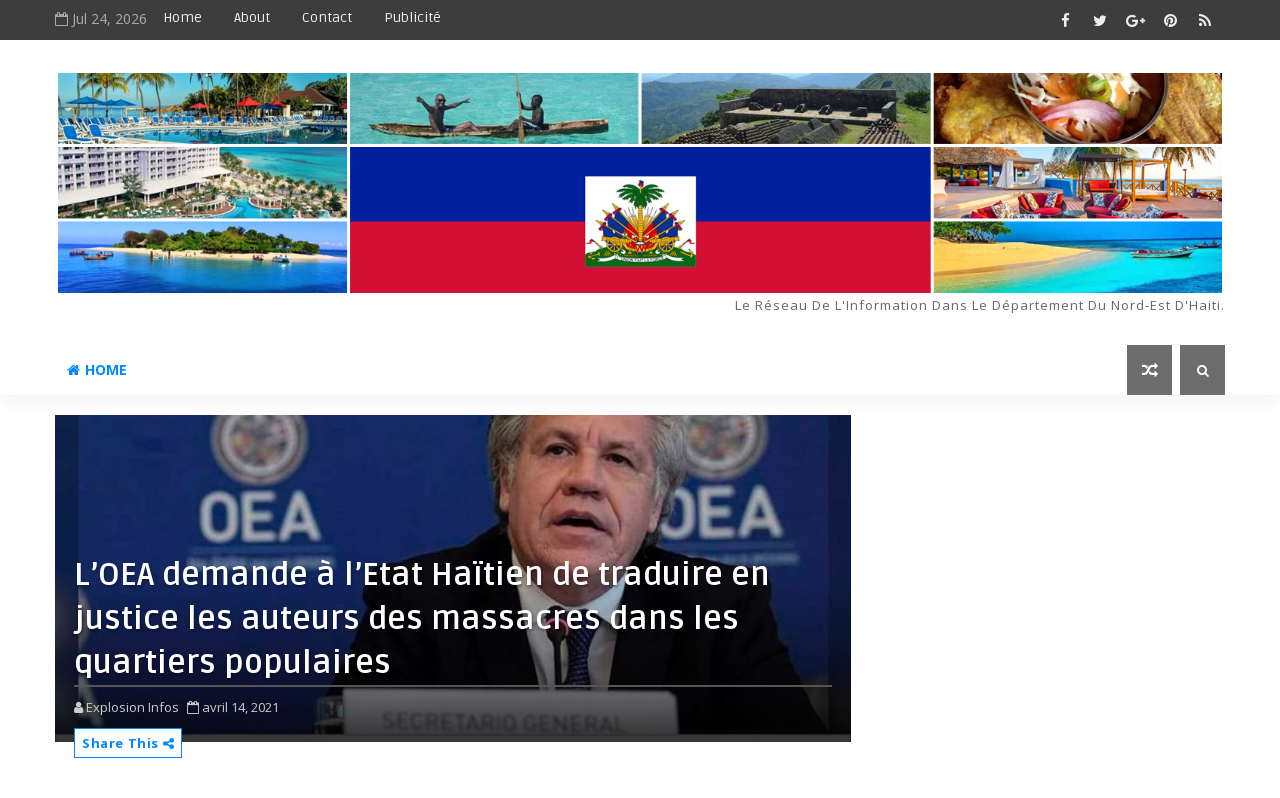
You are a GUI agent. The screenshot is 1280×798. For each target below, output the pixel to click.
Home (182, 17)
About (252, 17)
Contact (327, 17)
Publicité (412, 17)
